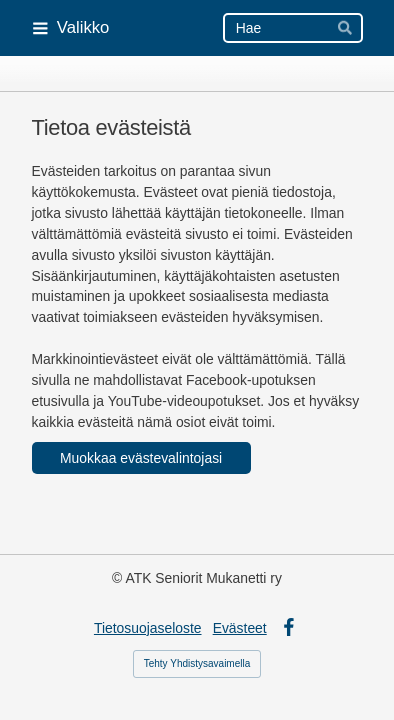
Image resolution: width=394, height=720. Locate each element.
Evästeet (240, 628)
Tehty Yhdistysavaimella (197, 663)
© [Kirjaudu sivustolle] (118, 578)
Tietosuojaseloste (148, 628)
